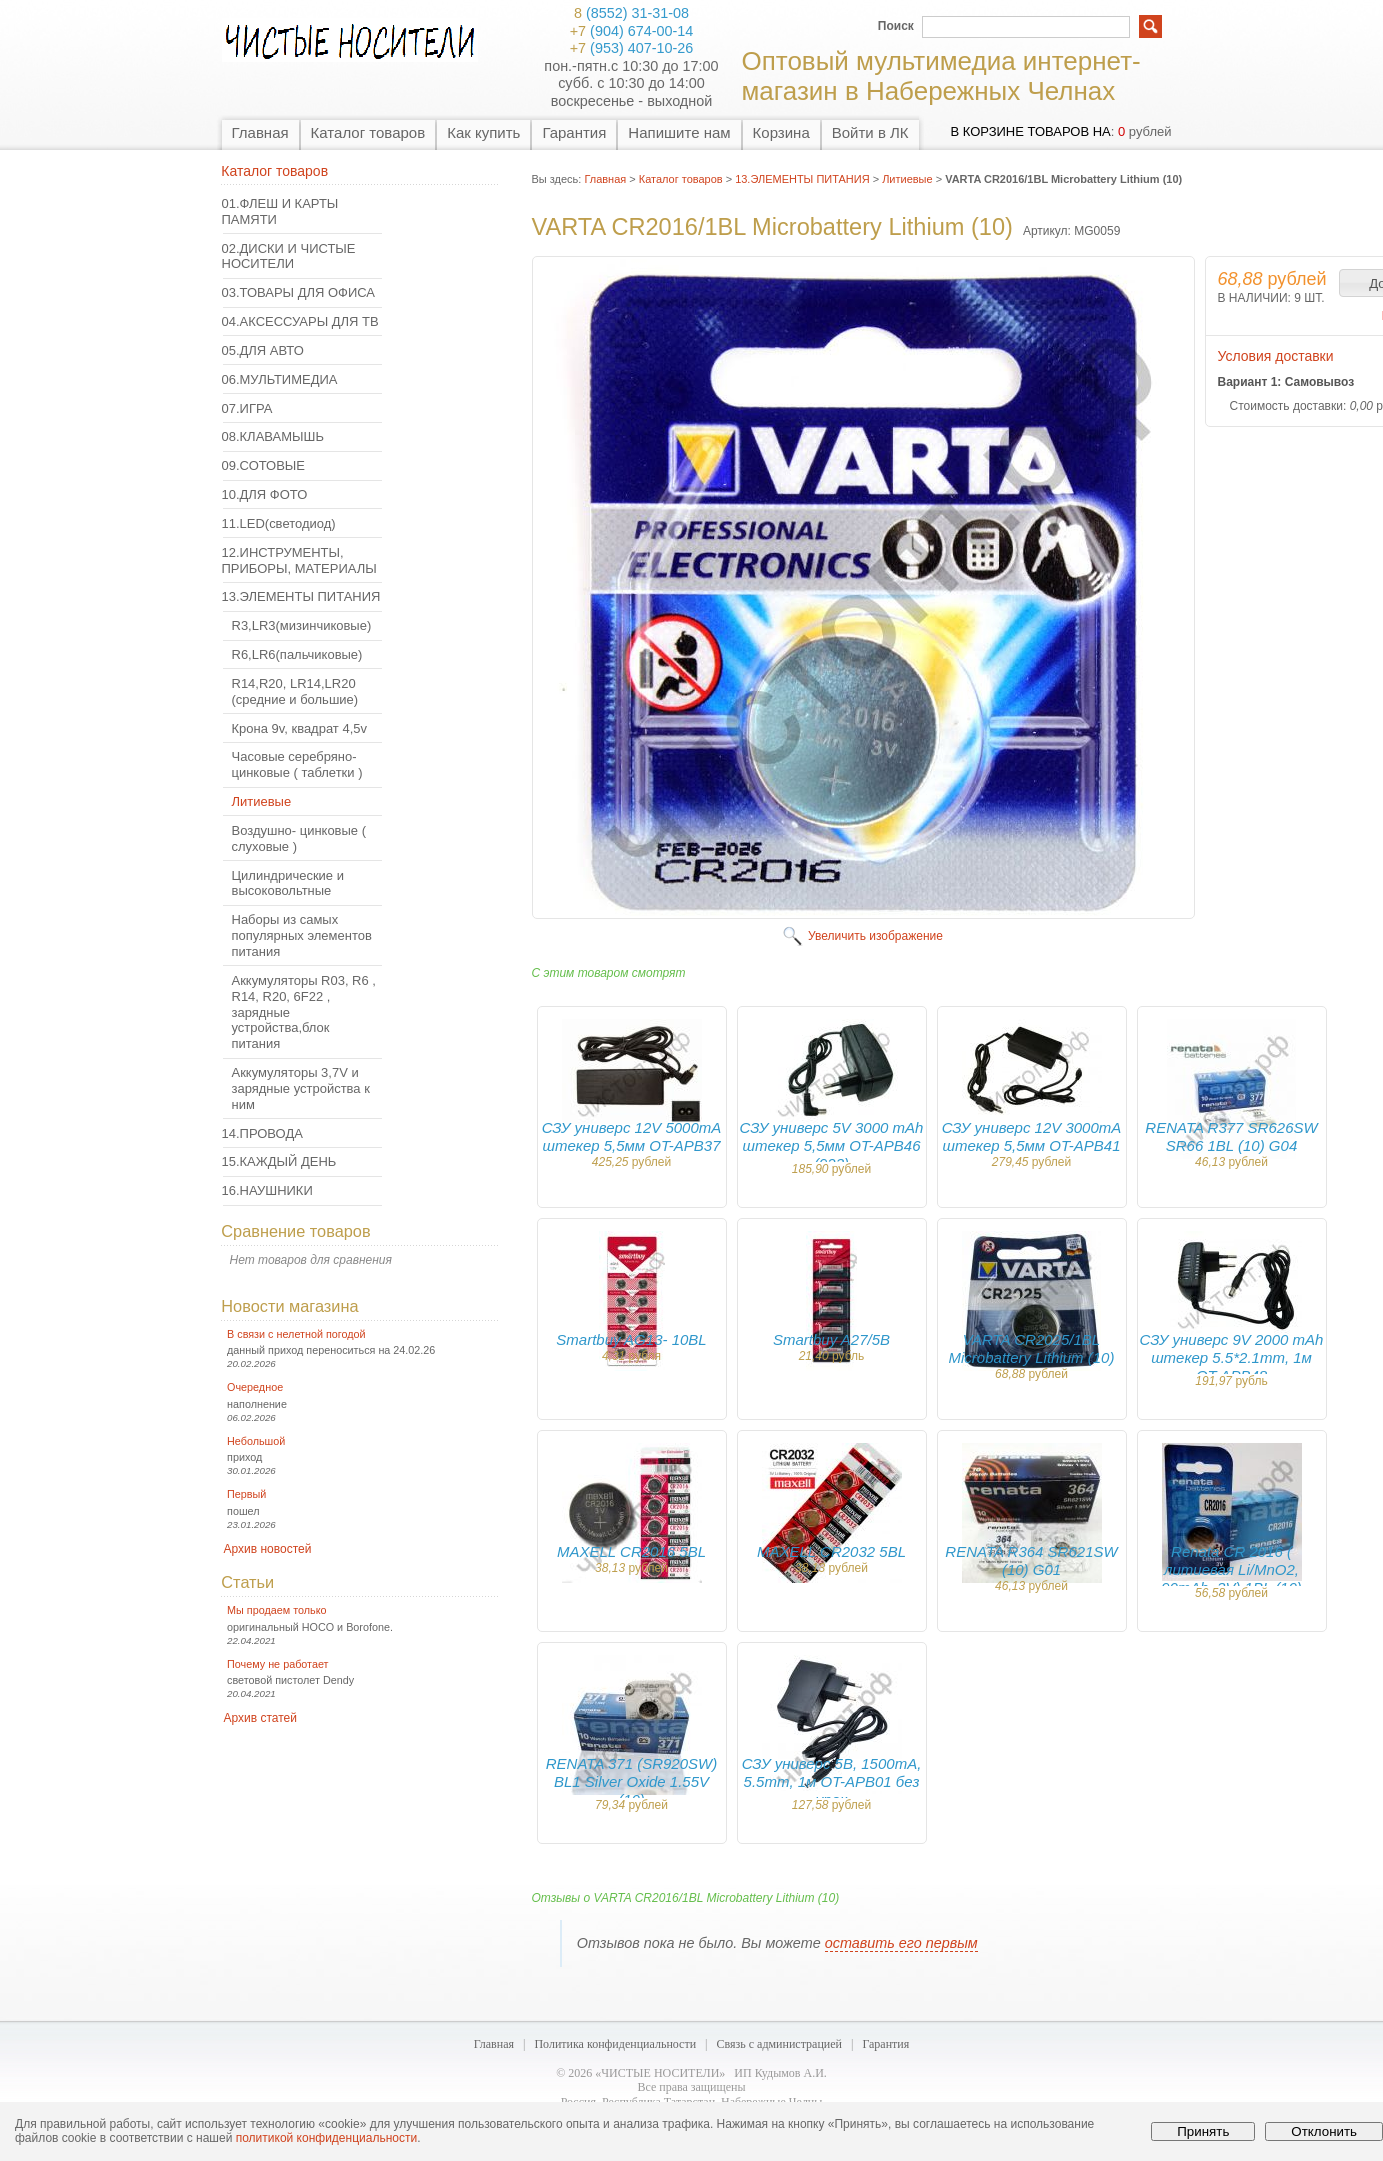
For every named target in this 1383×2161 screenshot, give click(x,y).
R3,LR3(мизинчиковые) (302, 625)
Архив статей (260, 1718)
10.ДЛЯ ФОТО (265, 494)
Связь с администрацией (780, 2044)
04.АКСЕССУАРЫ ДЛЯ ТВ (300, 321)
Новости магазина (289, 1306)
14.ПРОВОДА (262, 1133)
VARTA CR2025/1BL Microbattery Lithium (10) (1032, 1348)
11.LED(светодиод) (279, 523)
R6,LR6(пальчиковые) (297, 654)
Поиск (896, 26)
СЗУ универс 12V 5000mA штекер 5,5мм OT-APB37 (632, 1136)
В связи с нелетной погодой (296, 1334)
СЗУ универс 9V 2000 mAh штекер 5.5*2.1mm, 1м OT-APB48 (1232, 1357)
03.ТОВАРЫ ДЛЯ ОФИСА (299, 292)
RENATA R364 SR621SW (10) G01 (1031, 1560)
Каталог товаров (368, 132)
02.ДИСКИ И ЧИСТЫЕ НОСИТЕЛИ (289, 256)
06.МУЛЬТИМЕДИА (280, 379)
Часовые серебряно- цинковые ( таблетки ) (297, 764)
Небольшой (256, 1441)
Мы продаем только (276, 1610)
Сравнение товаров (295, 1231)
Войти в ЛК (870, 132)
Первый (246, 1494)
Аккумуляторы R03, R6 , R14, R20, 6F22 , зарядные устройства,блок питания (304, 1012)
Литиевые (262, 801)
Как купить (483, 132)
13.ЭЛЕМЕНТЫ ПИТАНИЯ (301, 596)
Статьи (247, 1582)
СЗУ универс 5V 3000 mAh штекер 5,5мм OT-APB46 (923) (832, 1145)
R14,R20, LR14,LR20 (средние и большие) (295, 691)
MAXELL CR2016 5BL (631, 1551)
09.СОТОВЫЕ (264, 465)
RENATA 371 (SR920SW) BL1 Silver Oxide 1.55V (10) (631, 1781)
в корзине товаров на (1030, 131)
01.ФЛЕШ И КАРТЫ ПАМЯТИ (280, 211)
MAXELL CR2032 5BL (831, 1551)
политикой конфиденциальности (326, 2138)
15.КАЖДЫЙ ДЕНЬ (279, 1161)
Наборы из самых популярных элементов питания (302, 935)
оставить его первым (901, 1943)
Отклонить (1324, 2131)
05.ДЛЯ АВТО (263, 350)
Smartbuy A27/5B (831, 1339)
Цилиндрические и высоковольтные (288, 883)
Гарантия (574, 132)
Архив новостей (268, 1549)
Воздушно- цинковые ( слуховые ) (299, 838)
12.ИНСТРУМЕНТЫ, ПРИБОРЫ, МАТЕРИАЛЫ (299, 560)
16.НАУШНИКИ (267, 1190)
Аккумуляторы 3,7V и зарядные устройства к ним (301, 1088)
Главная (260, 132)
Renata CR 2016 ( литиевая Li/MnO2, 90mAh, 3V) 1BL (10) (1231, 1569)
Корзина (781, 132)
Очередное (255, 1387)
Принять (1203, 2131)
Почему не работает (277, 1664)
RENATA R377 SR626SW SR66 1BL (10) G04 (1231, 1136)
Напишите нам (679, 132)
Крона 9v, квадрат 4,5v (299, 728)
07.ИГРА (247, 408)
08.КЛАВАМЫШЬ (273, 436)
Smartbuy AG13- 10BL (631, 1339)
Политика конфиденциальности (615, 2044)
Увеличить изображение (875, 936)
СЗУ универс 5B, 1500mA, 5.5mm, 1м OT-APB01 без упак (832, 1781)
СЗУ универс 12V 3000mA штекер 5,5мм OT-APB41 (1032, 1136)
